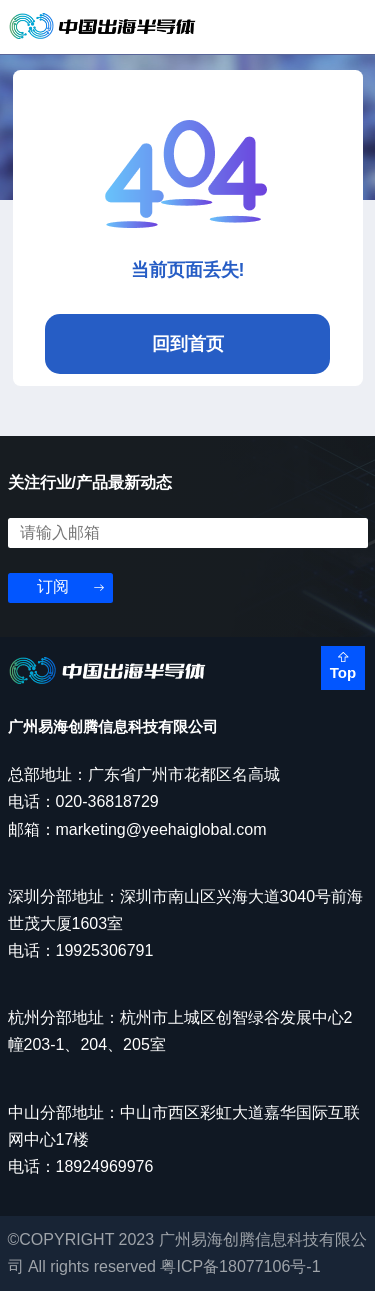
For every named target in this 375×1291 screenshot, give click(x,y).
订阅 (53, 586)
